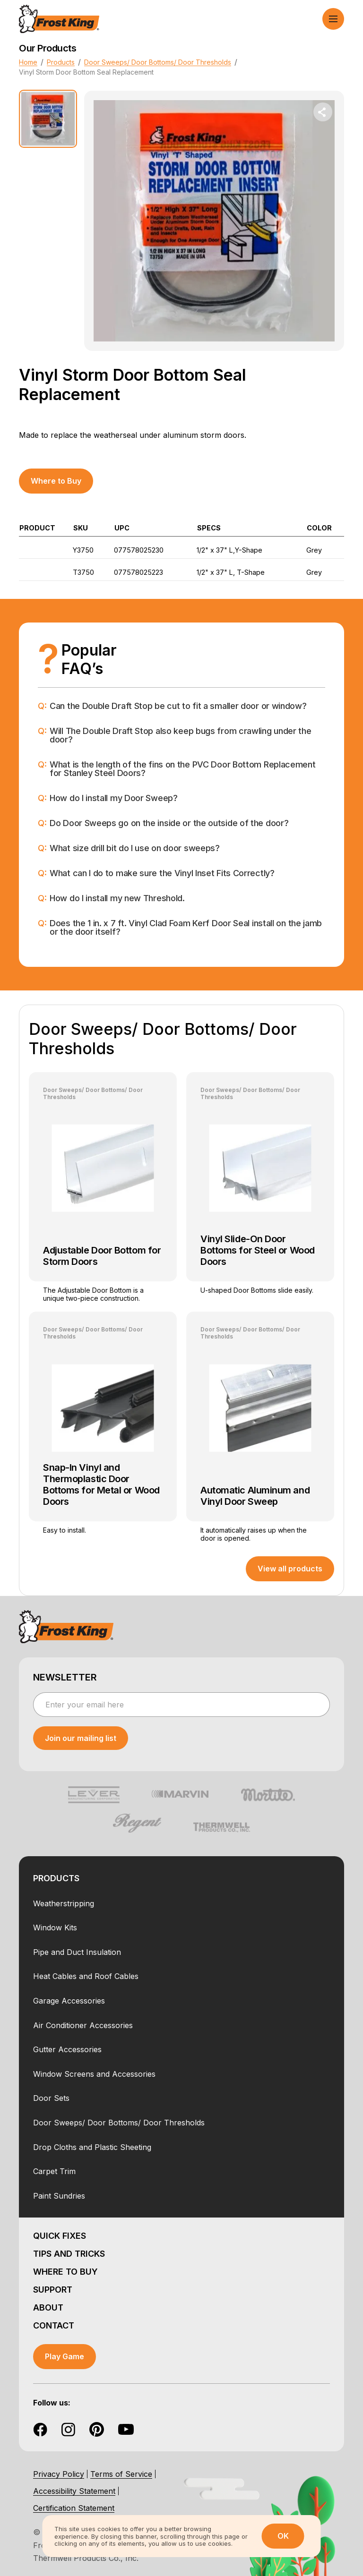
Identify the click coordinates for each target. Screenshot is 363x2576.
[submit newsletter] (80, 1738)
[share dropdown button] (322, 111)
